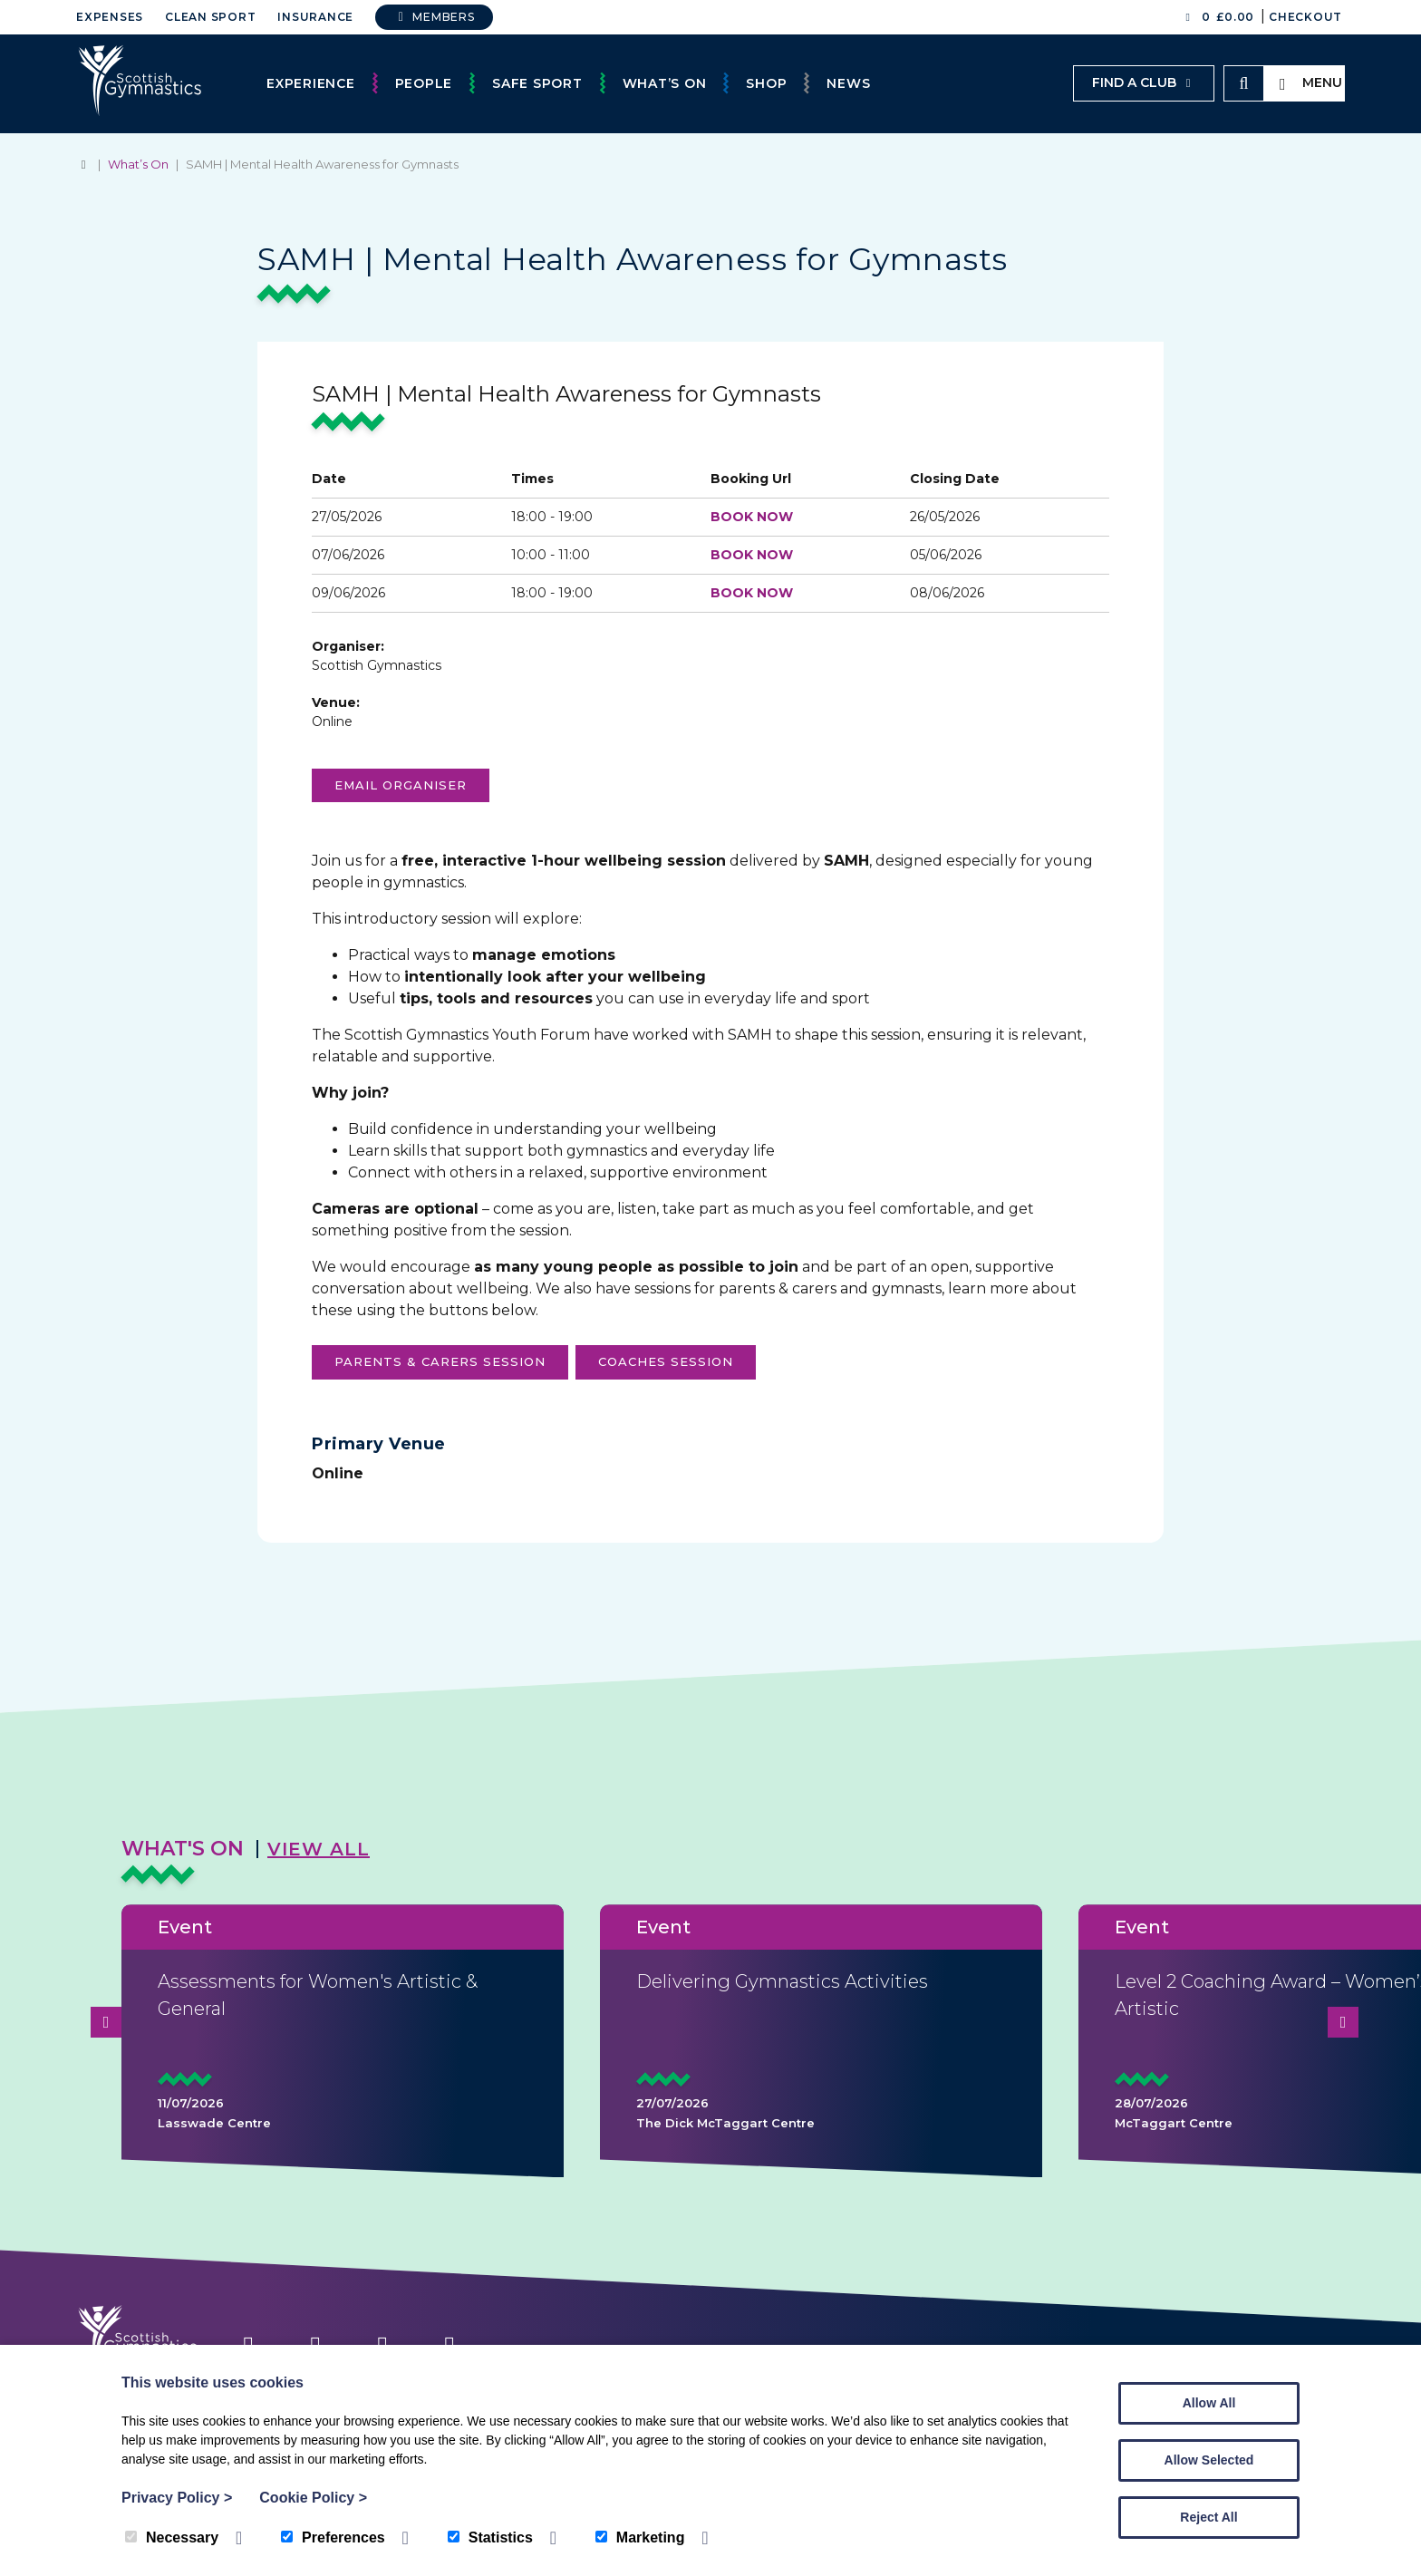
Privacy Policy (176, 2497)
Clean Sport (210, 17)
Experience (310, 83)
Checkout (1305, 17)
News (848, 83)
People (424, 83)
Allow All (1209, 2403)
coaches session (665, 1361)
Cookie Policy (313, 2497)
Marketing (640, 2537)
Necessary (171, 2537)
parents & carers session (440, 1361)
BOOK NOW (751, 516)
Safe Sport (537, 83)
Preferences (333, 2537)
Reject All (1208, 2517)
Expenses (109, 17)
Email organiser (400, 785)
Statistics (490, 2537)
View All (318, 1849)
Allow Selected (1209, 2460)
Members (434, 17)
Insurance (315, 17)
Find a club (1143, 82)
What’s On (665, 83)
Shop (766, 83)
